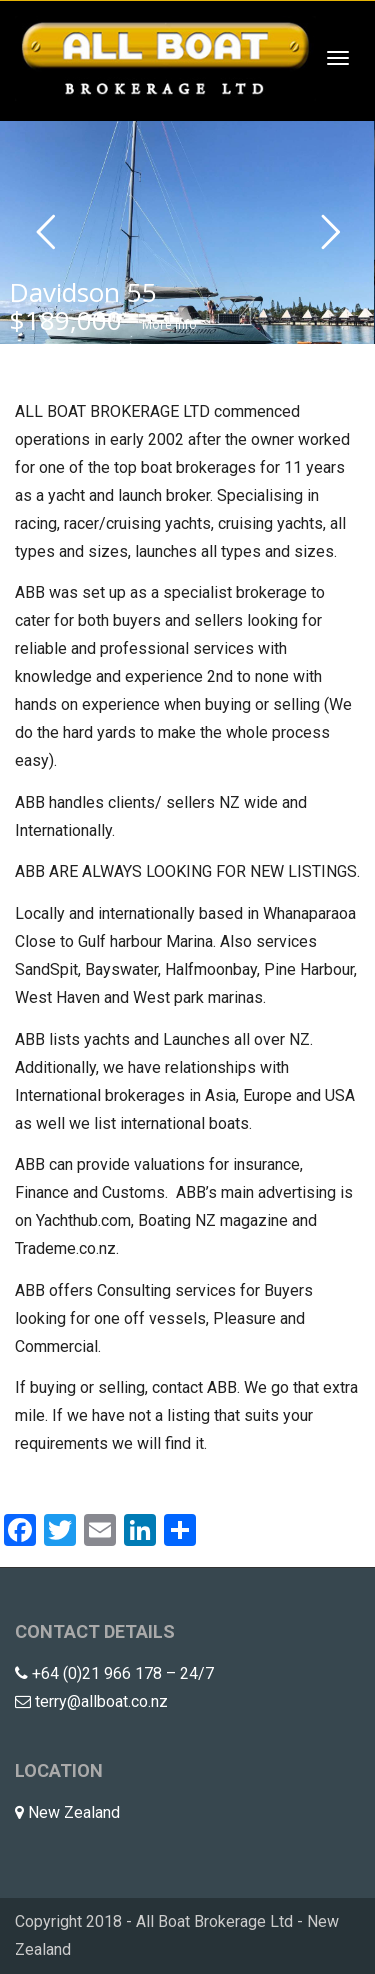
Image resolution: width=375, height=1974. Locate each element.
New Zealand (74, 1812)
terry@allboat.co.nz (101, 1701)
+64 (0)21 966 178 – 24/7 (123, 1673)
